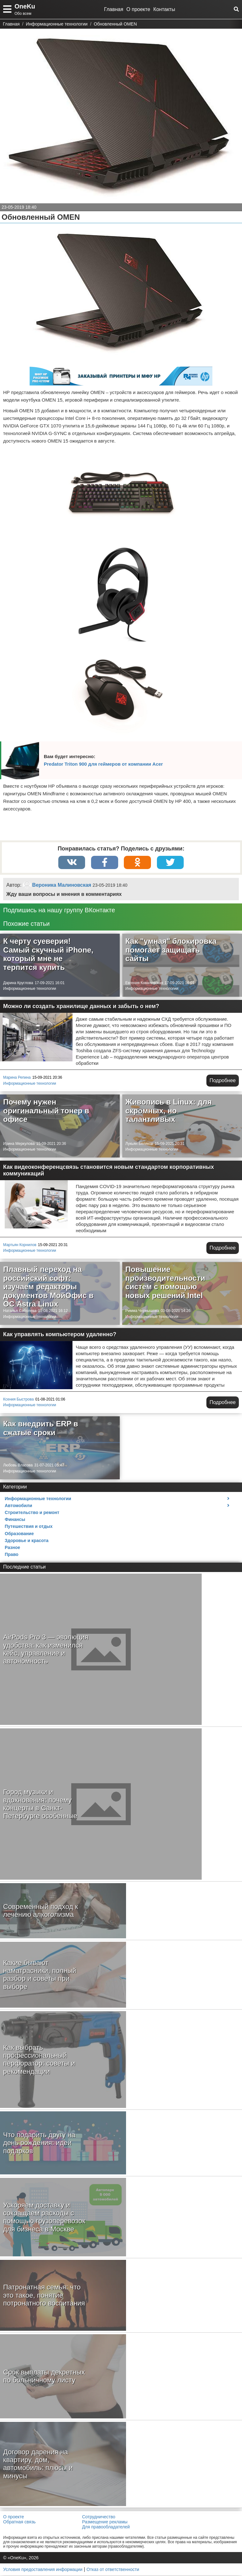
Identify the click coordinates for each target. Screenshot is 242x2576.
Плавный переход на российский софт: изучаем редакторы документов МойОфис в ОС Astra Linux (48, 1287)
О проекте (138, 9)
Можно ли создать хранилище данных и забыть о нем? (81, 1007)
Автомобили (18, 1506)
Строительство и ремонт (32, 1513)
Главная (113, 9)
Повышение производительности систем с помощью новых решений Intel (165, 1283)
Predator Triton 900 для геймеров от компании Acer (103, 764)
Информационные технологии (29, 989)
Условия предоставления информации (42, 2570)
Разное (12, 1548)
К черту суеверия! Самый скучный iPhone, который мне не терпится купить (48, 954)
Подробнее (223, 1081)
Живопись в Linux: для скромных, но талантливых (168, 1111)
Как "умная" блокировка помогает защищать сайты (170, 950)
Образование (19, 1534)
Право (11, 1555)
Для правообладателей (106, 2527)
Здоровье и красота (27, 1541)
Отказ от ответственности (113, 2570)
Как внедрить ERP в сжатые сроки (40, 1428)
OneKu (24, 6)
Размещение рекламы (104, 2522)
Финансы (15, 1520)
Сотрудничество (98, 2517)
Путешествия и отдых (29, 1526)
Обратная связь (19, 2522)
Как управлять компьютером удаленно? (59, 1335)
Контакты (164, 9)
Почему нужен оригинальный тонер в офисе (46, 1111)
